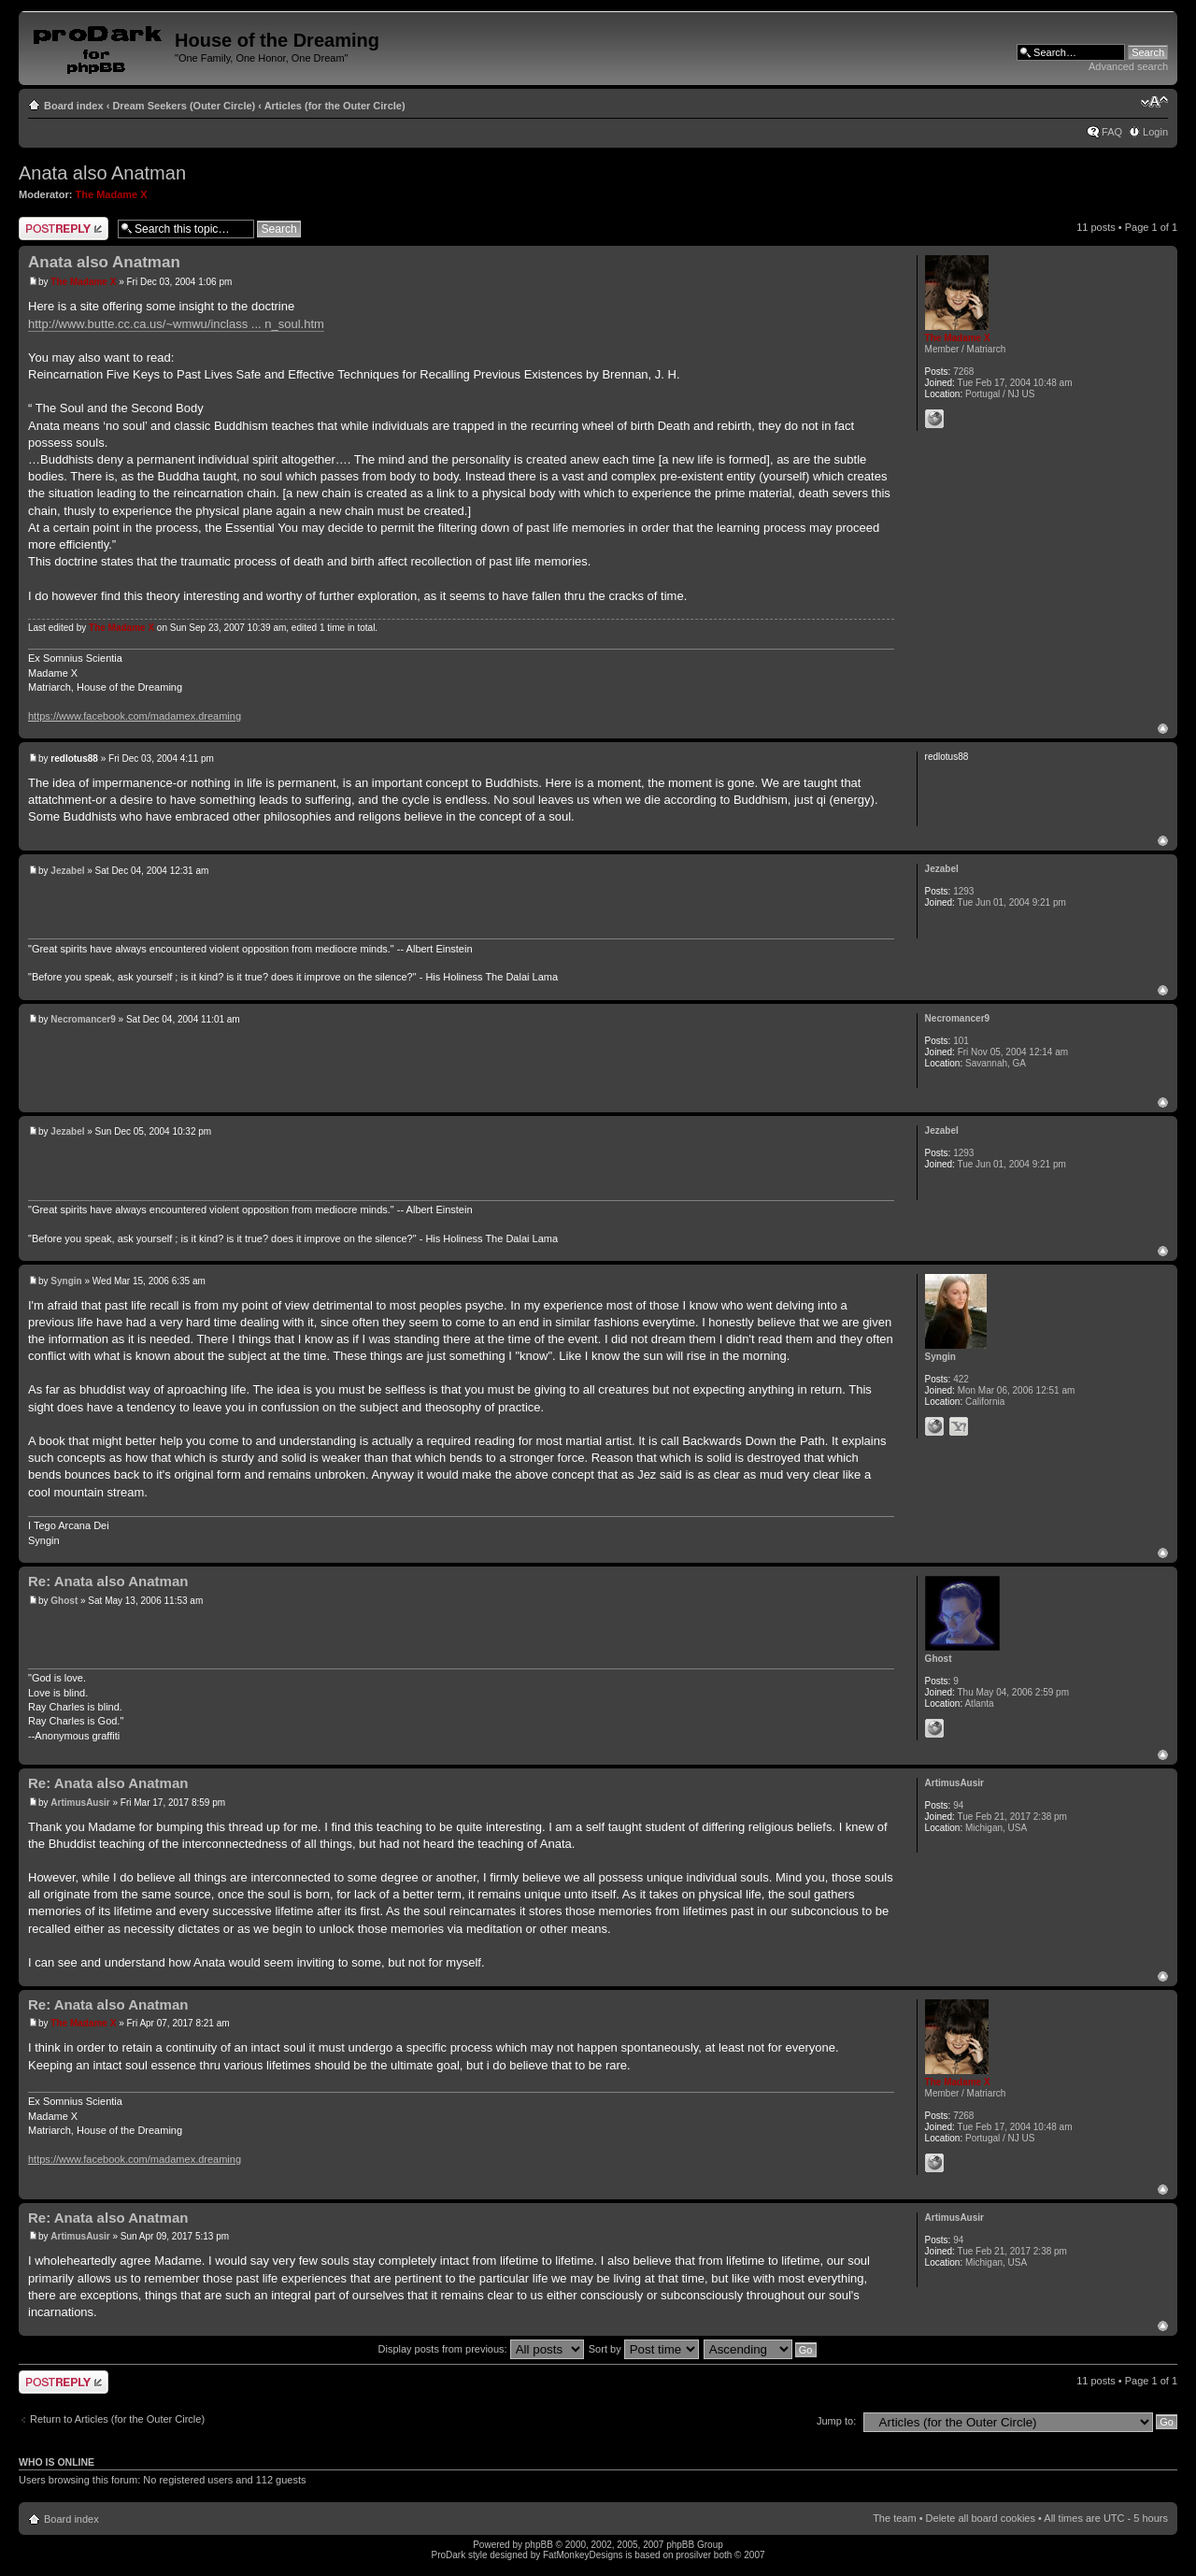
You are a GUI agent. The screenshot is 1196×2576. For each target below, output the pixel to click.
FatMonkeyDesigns (583, 2555)
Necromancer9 (82, 1019)
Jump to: (836, 2420)
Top (1163, 728)
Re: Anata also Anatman (108, 1581)
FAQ (1112, 131)
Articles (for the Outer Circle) (335, 105)
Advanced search (1128, 66)
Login (1155, 131)
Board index (74, 105)
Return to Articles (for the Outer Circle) (117, 2419)
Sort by (644, 2348)
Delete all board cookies (980, 2518)
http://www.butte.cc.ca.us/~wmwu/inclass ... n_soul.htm (176, 324)
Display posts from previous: (481, 2348)
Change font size (1154, 101)
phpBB (539, 2545)
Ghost (64, 1601)
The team (894, 2518)
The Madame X (112, 194)
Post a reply (63, 228)
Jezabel (67, 871)
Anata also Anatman (102, 173)
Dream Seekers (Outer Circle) (183, 105)
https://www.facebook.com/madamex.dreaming (134, 716)
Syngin (65, 1281)
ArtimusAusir (79, 1802)
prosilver (693, 2555)
